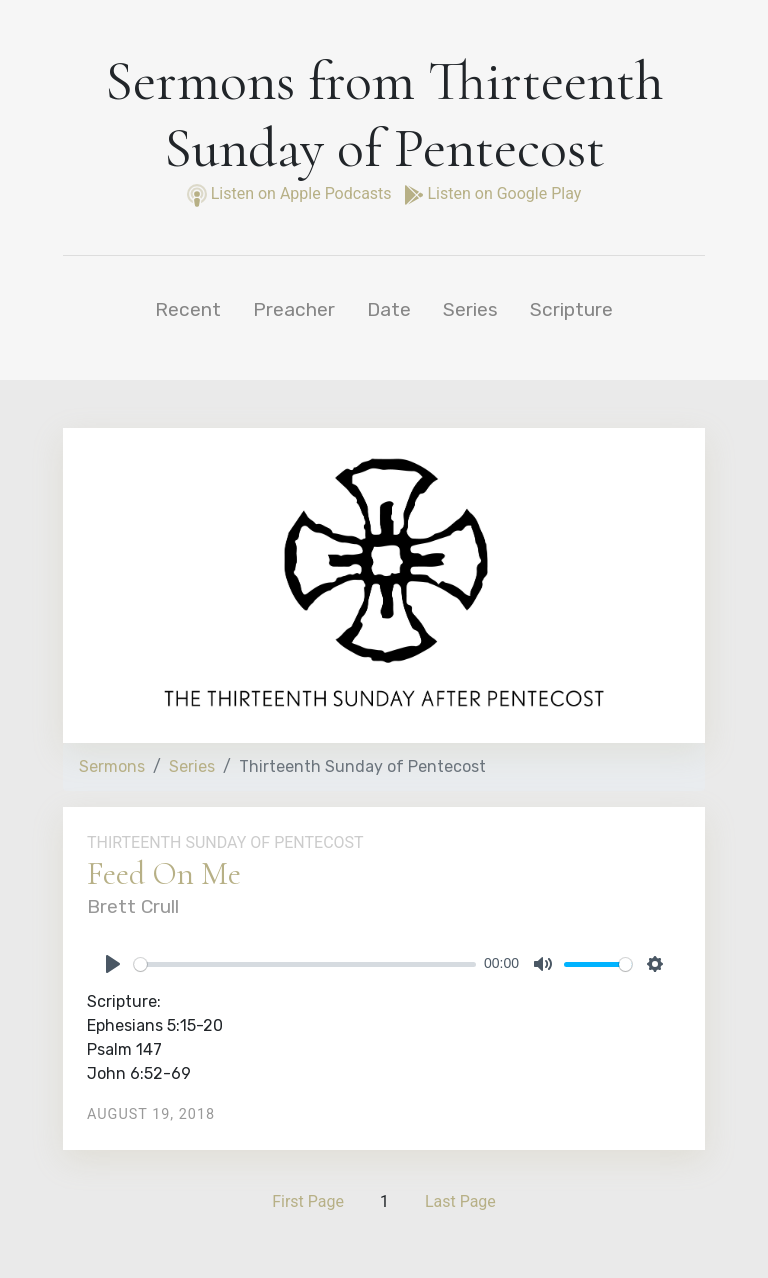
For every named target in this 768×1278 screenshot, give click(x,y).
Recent (188, 309)
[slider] (305, 964)
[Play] (113, 964)
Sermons (112, 766)
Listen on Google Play (493, 193)
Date (389, 309)
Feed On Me (164, 873)
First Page (308, 1201)
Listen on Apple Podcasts (291, 193)
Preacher (294, 309)
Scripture (571, 309)
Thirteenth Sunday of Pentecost (225, 842)
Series (470, 309)
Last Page (460, 1201)
